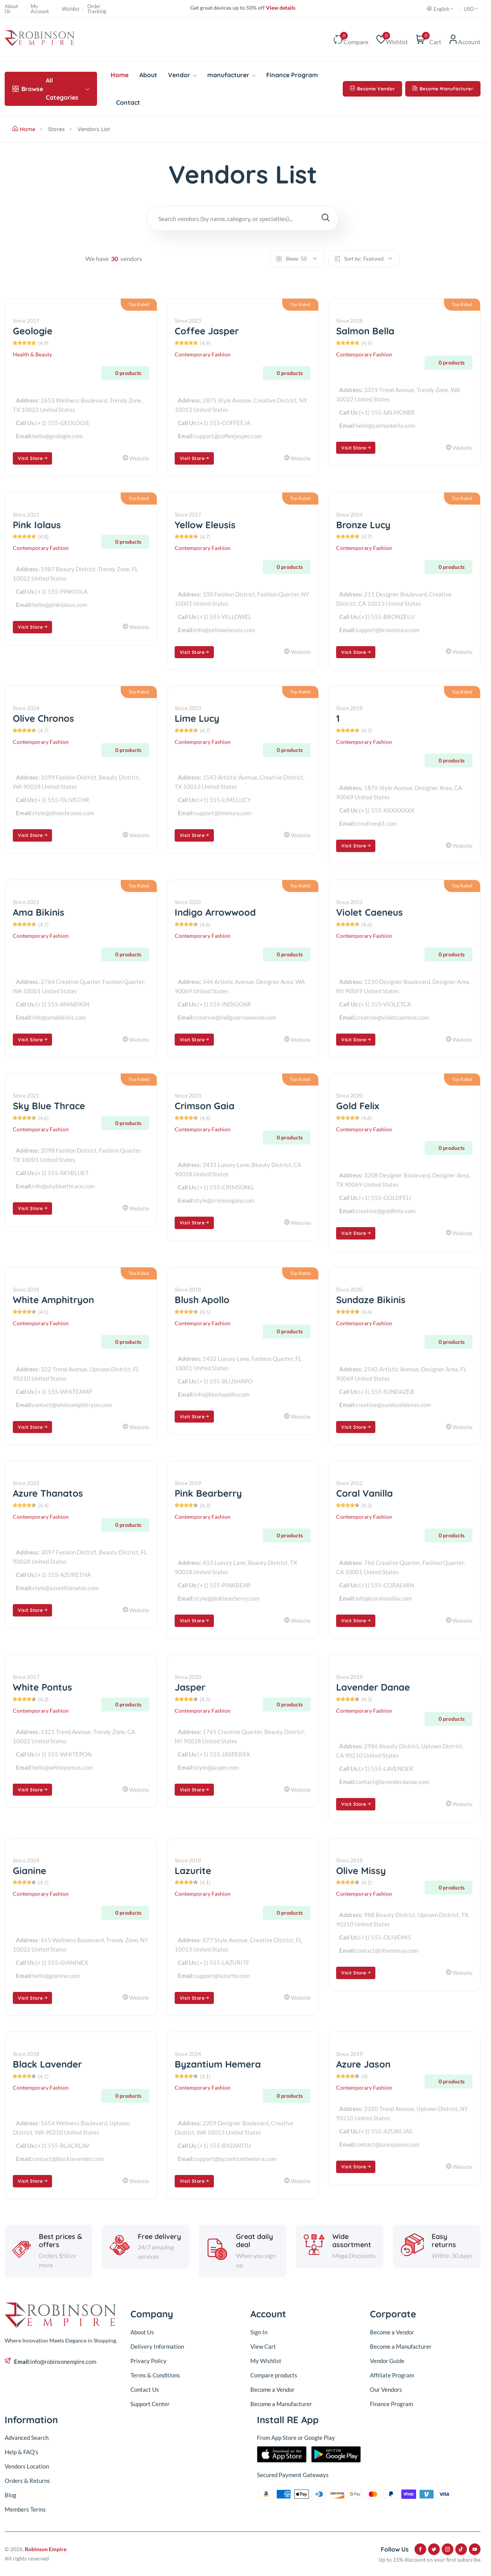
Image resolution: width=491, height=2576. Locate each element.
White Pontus (42, 1687)
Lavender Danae (373, 1687)
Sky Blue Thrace (49, 1106)
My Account (40, 9)
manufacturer (231, 75)
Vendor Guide (387, 2360)
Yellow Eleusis (205, 525)
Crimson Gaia (204, 1106)
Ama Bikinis (38, 912)
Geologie (32, 331)
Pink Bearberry (208, 1493)
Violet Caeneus (369, 912)
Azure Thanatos (48, 1493)
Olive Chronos (43, 718)
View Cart (263, 2346)
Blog (10, 2494)
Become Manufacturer (443, 89)
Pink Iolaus (37, 525)
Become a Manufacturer (281, 2403)
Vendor (182, 75)
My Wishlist (265, 2360)
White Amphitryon (53, 1299)
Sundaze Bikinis (371, 1299)
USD (471, 9)
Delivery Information (157, 2346)
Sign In (258, 2332)
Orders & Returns (27, 2480)
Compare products (273, 2375)
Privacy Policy (148, 2360)
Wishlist (71, 9)
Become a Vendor (272, 2389)
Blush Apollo (202, 1299)
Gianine (29, 1870)
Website (136, 458)
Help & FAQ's (21, 2451)
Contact (128, 102)
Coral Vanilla (364, 1493)
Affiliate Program (392, 2375)
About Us (11, 9)
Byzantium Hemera (218, 2064)
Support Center (150, 2403)
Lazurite (193, 1870)
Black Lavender (47, 2064)
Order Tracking (96, 9)
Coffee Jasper (207, 331)
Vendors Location (27, 2466)
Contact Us (144, 2389)
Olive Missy (361, 1870)
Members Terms (25, 2509)
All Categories (50, 88)
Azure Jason (363, 2064)
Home (119, 75)
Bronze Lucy (363, 525)
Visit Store (33, 458)
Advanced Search (27, 2437)
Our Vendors (386, 2389)
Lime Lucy (197, 718)
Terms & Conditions (155, 2375)
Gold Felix (357, 1106)
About (148, 75)
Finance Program (292, 75)
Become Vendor (372, 89)
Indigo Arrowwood (215, 912)
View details (280, 7)
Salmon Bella (365, 331)
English (440, 9)
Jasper (190, 1687)
